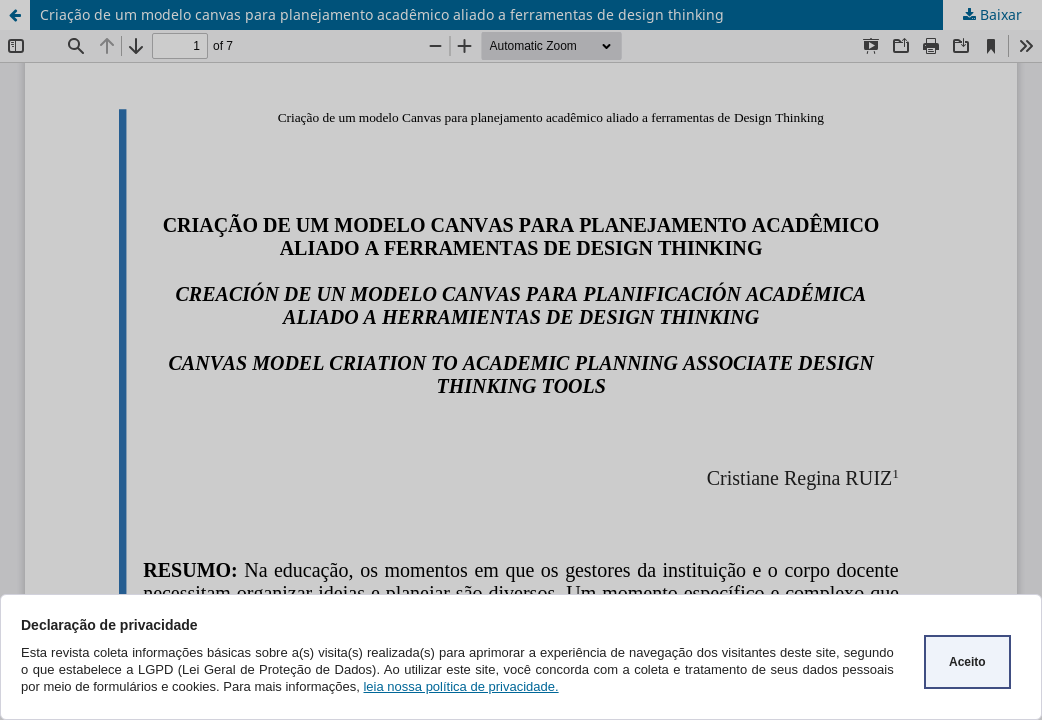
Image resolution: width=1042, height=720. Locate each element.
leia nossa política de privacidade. (460, 686)
